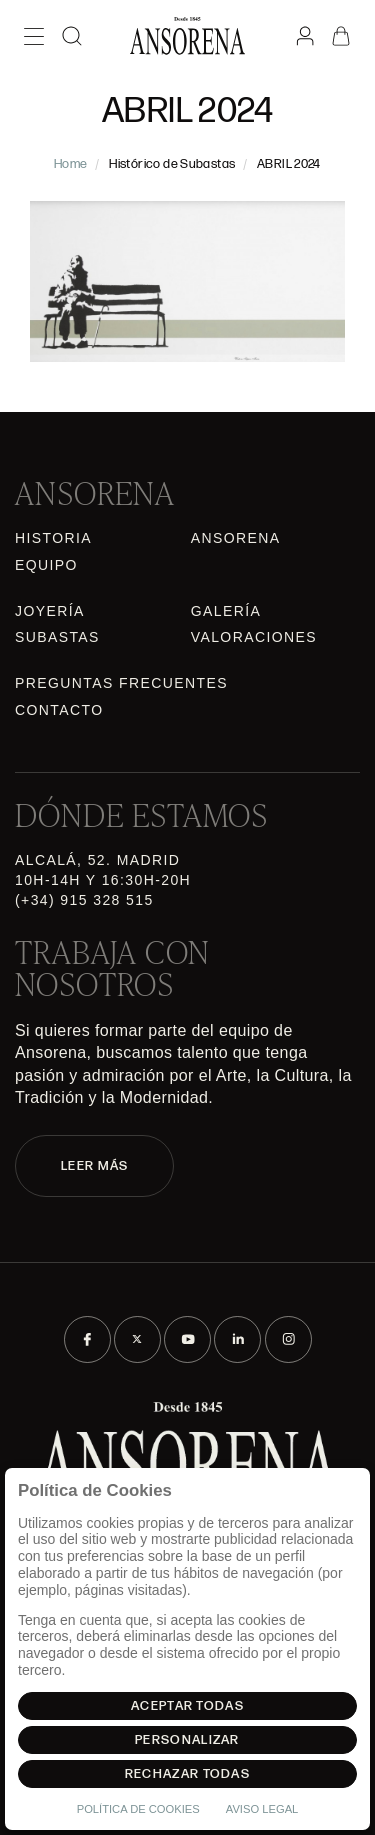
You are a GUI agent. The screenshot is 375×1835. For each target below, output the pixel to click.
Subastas (57, 637)
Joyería (50, 611)
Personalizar (187, 1740)
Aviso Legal (262, 1809)
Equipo (46, 565)
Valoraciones (254, 637)
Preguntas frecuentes (121, 683)
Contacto (59, 710)
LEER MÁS (94, 1166)
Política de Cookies (138, 1809)
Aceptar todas (187, 1706)
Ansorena (236, 538)
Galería (226, 611)
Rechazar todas (187, 1774)
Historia (53, 538)
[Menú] (34, 36)
